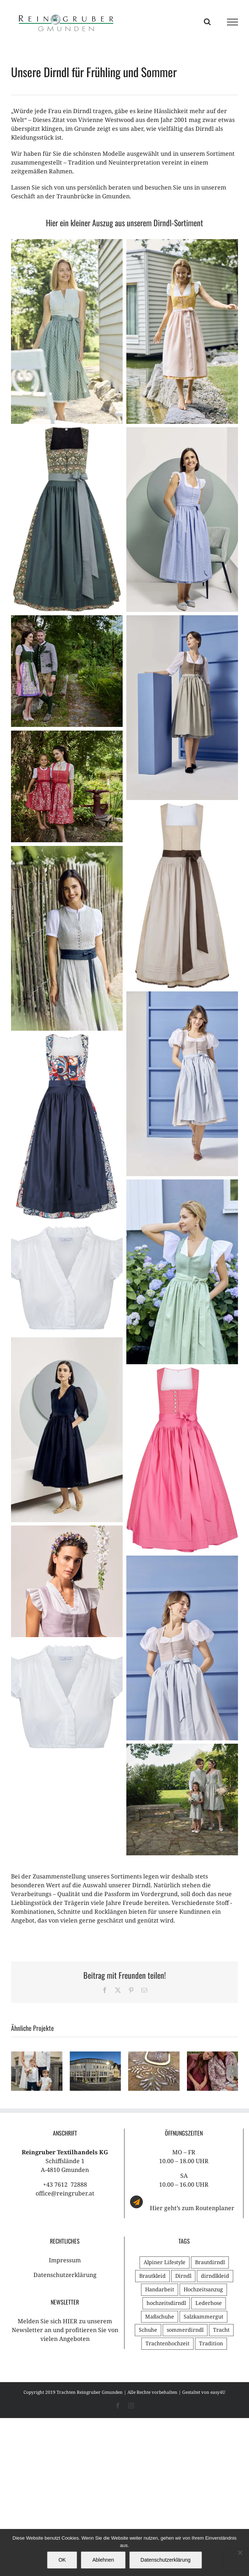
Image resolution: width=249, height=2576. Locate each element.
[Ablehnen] (239, 2552)
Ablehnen (103, 2560)
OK (62, 2560)
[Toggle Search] (207, 21)
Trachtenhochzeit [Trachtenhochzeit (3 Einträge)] (167, 2343)
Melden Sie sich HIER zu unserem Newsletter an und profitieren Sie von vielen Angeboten (65, 2330)
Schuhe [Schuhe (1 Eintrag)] (148, 2329)
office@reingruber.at (65, 2193)
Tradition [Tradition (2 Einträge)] (211, 2343)
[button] (16, 2070)
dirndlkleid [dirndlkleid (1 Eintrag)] (215, 2275)
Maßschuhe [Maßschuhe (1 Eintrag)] (159, 2316)
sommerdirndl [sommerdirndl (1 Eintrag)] (185, 2329)
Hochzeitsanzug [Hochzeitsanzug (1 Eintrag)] (203, 2289)
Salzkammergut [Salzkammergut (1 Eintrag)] (203, 2316)
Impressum (65, 2260)
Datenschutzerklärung (65, 2275)
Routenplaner (214, 2208)
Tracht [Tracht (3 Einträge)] (221, 2329)
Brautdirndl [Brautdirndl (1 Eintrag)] (210, 2262)
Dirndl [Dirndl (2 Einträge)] (183, 2275)
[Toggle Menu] (232, 22)
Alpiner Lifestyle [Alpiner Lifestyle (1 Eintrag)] (164, 2262)
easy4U (217, 2392)
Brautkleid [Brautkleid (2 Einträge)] (152, 2275)
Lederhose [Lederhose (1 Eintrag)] (208, 2302)
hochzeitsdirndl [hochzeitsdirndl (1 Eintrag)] (166, 2302)
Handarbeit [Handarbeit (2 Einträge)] (159, 2289)
